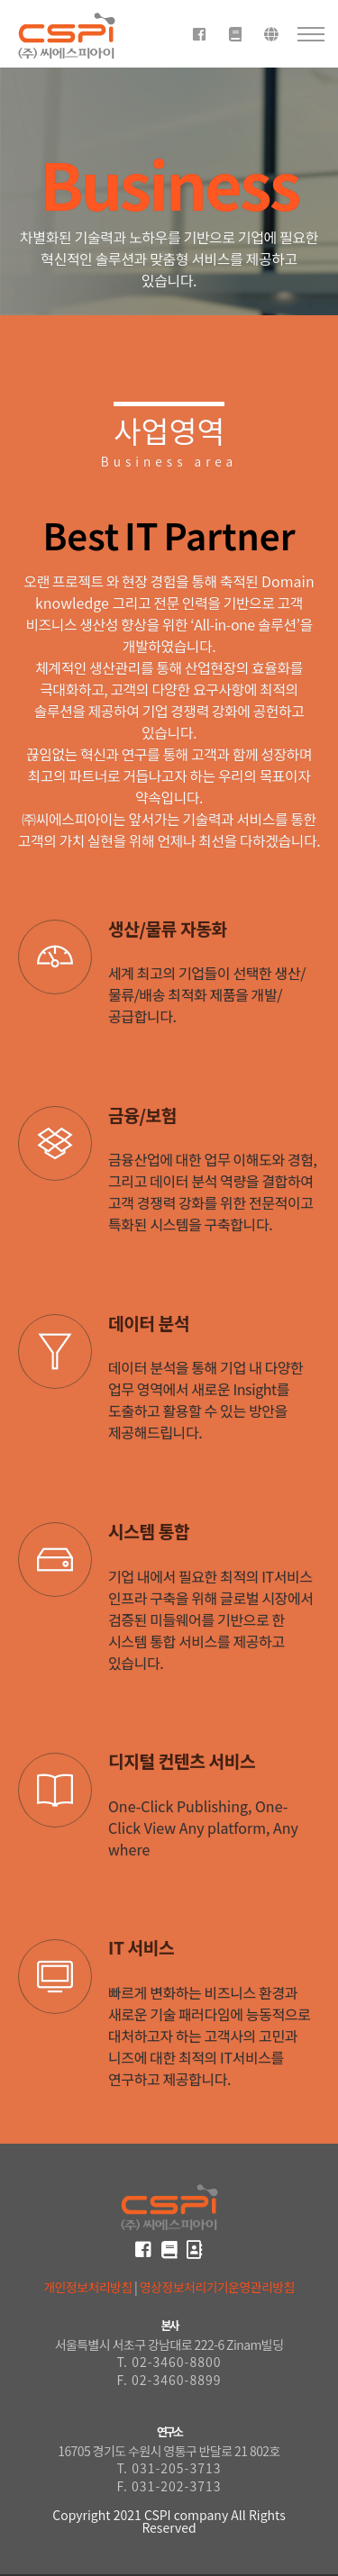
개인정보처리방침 (87, 2287)
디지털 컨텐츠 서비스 (181, 1760)
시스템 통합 (148, 1531)
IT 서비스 (141, 1947)
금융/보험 (142, 1115)
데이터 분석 (148, 1323)
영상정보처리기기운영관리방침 (217, 2287)
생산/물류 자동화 (167, 928)
